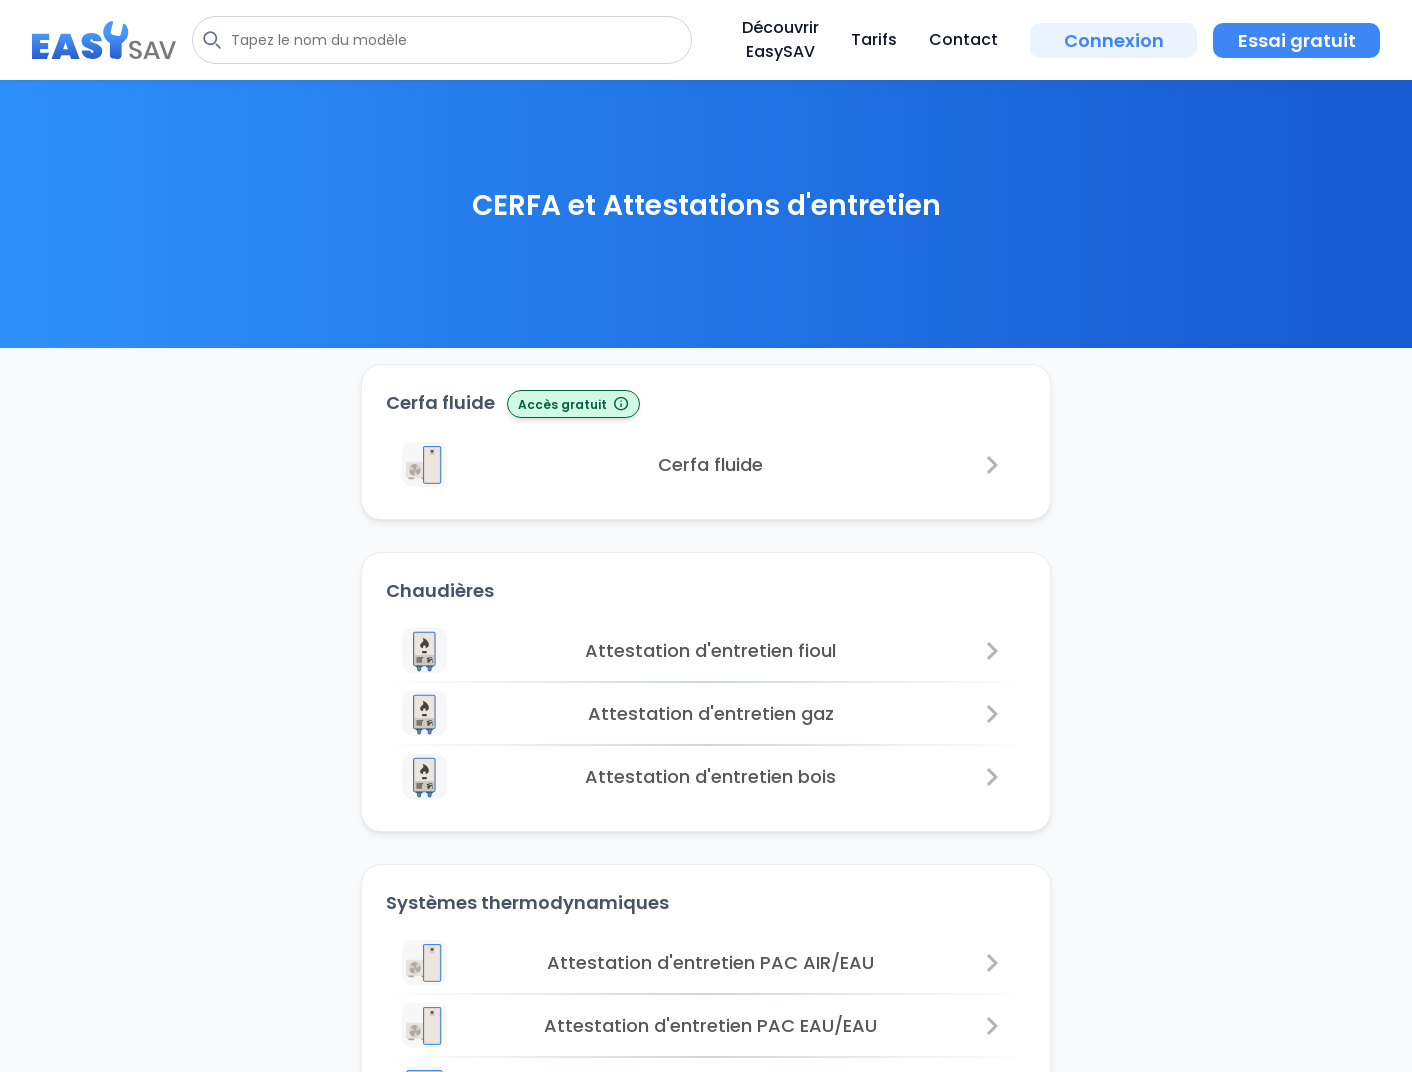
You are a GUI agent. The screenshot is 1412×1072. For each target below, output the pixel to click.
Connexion (1114, 40)
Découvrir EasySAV (780, 39)
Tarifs (874, 39)
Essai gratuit (1297, 40)
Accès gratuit (573, 405)
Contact (963, 39)
